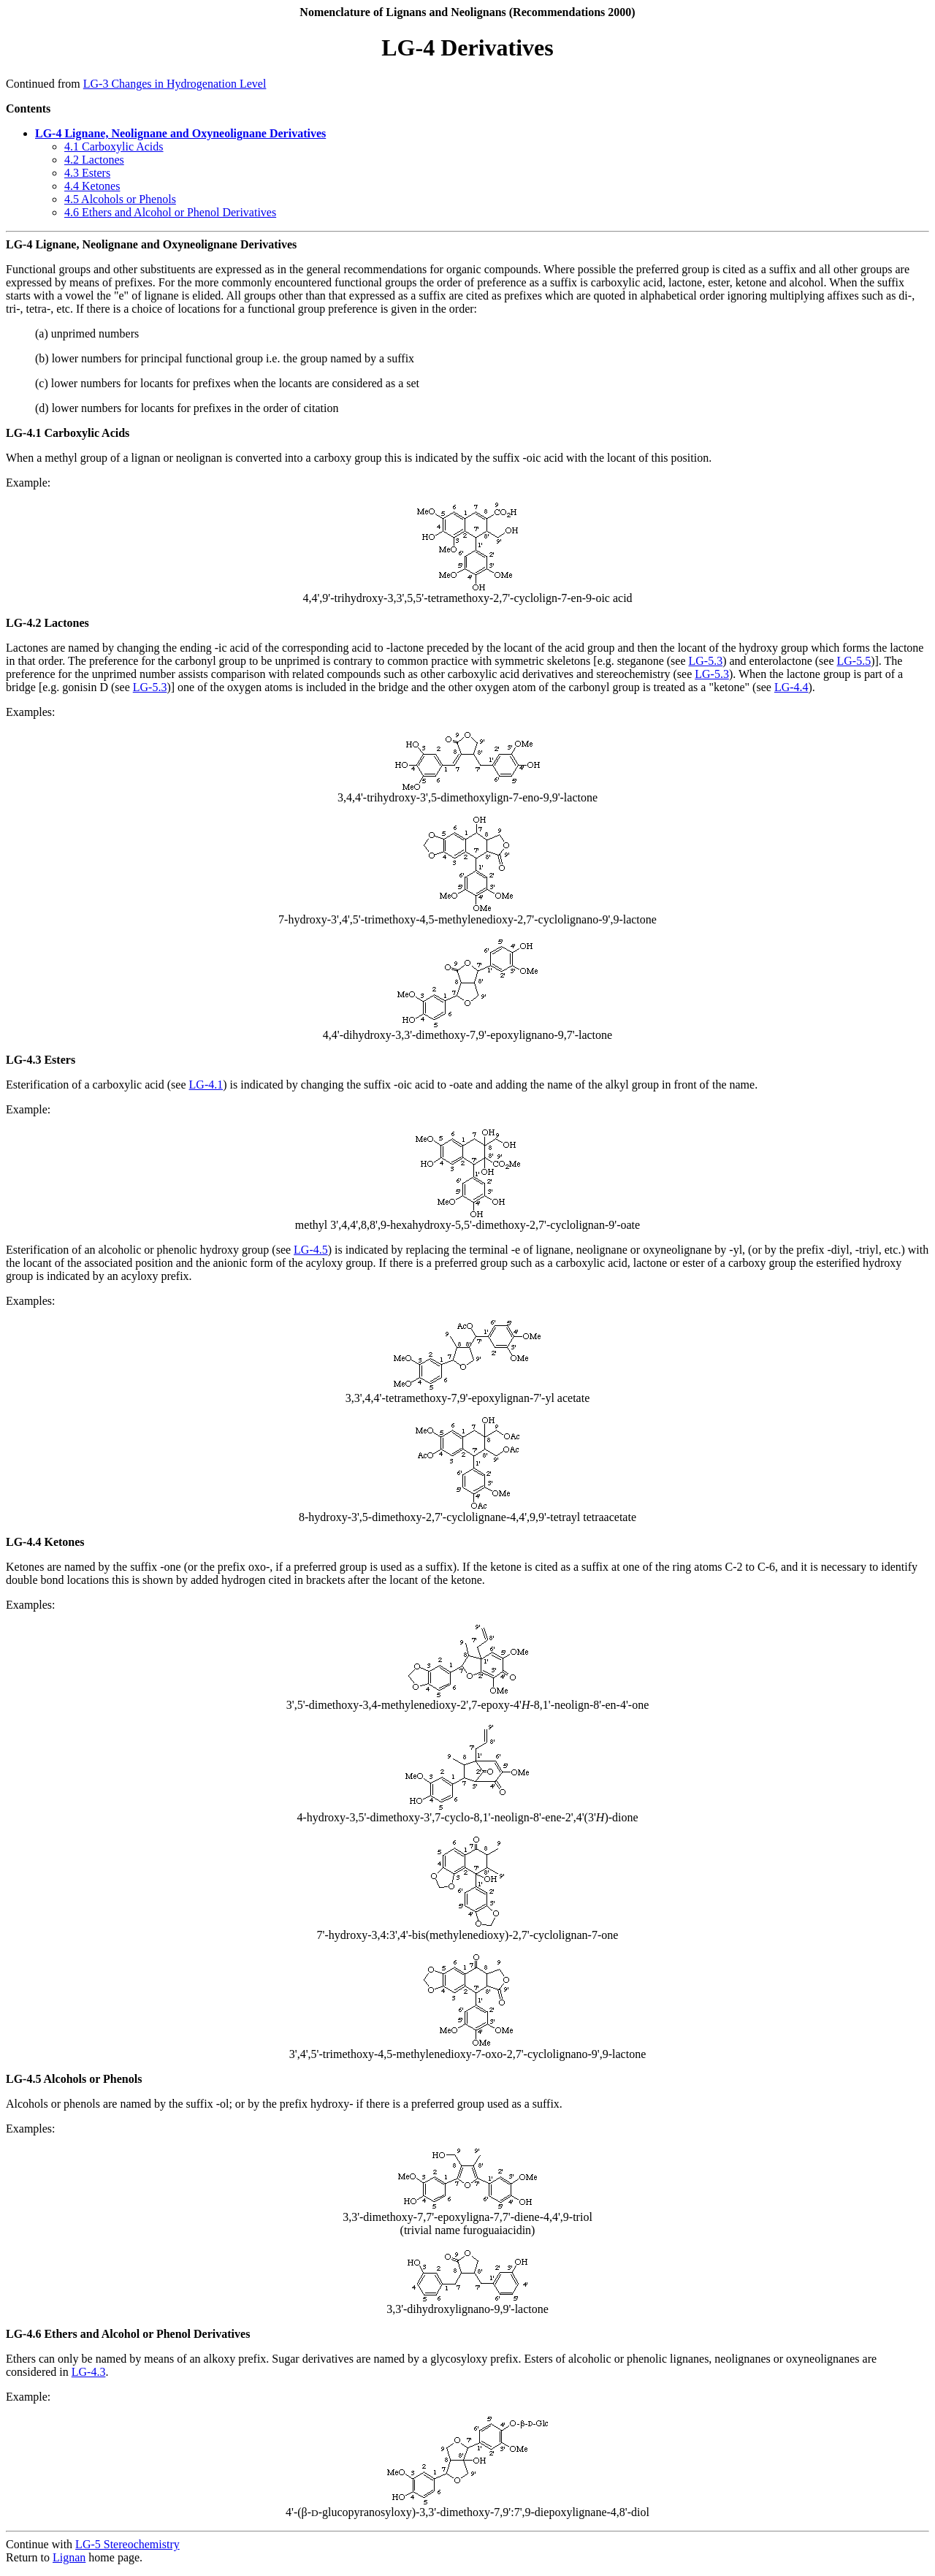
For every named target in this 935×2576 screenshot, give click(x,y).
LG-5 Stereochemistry (127, 2544)
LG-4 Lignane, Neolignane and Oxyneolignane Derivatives (180, 133)
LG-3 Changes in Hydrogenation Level (175, 83)
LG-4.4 (791, 687)
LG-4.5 (311, 1249)
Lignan (69, 2557)
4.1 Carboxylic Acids (114, 146)
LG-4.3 (89, 2372)
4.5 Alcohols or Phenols (120, 199)
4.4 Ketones (92, 186)
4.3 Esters (87, 173)
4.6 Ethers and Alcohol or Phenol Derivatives (170, 212)
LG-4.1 (206, 1084)
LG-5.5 (854, 661)
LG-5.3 (706, 661)
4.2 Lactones (94, 159)
